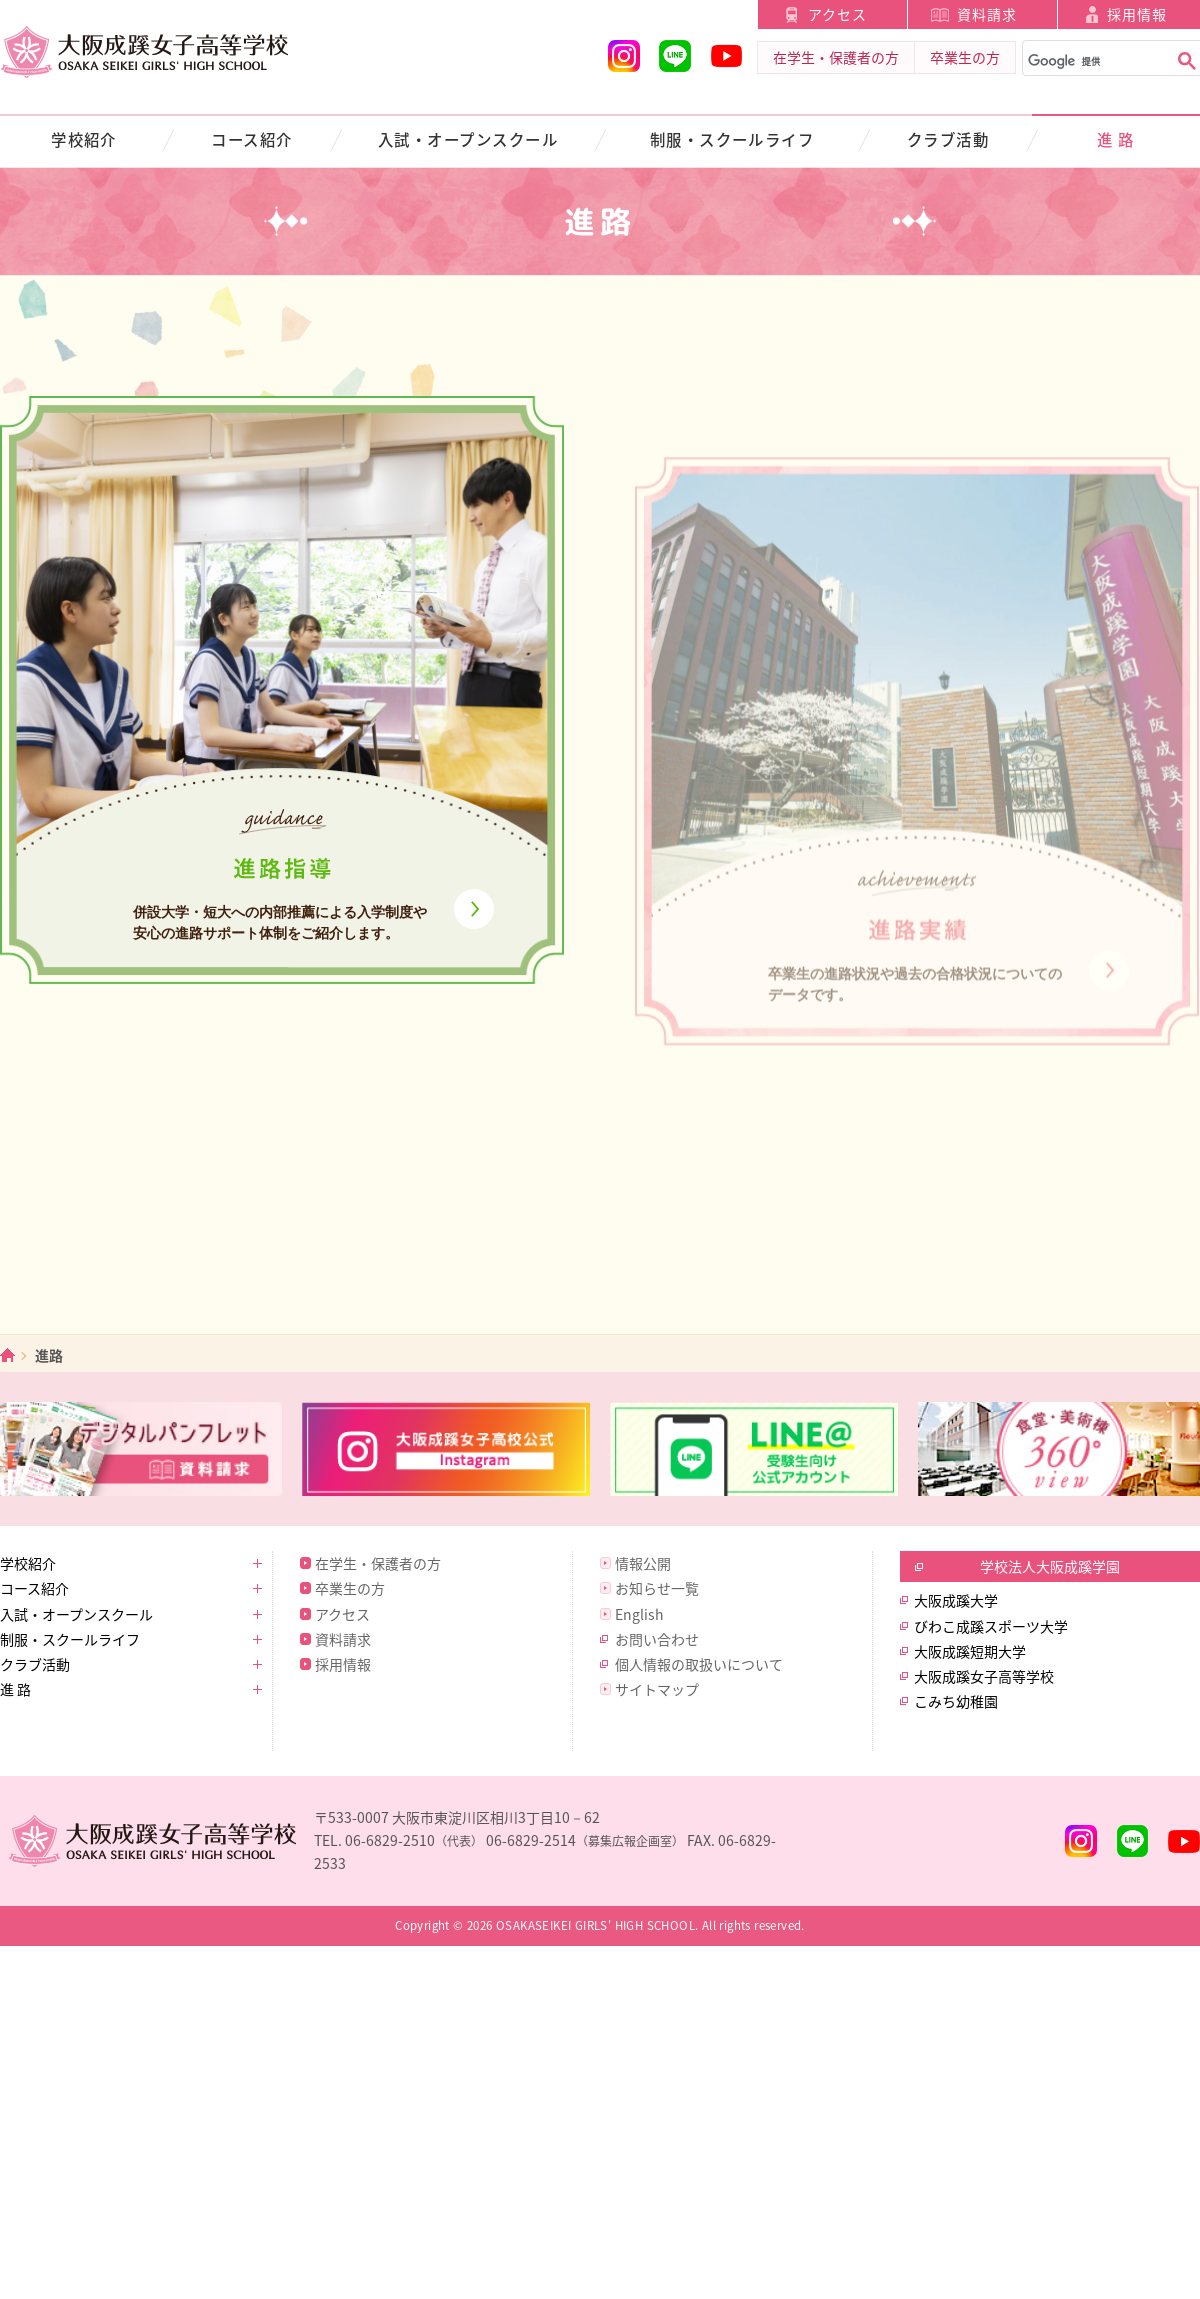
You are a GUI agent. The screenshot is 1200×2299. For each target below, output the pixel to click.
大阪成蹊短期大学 (970, 1651)
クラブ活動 (948, 139)
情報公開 (643, 1563)
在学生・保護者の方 (836, 57)
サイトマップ (657, 1689)
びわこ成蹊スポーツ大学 (991, 1626)
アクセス (837, 14)
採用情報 (343, 1664)
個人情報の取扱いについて (699, 1664)
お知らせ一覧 (657, 1588)
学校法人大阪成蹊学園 (1050, 1566)
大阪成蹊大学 (956, 1600)
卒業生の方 (965, 57)
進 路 (1115, 139)
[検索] (1093, 62)
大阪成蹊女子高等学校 (984, 1676)
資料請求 (987, 14)
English (639, 1614)
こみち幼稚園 (956, 1701)
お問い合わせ (657, 1639)
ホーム (7, 1355)
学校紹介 (84, 139)
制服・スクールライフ (732, 139)
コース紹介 (251, 139)
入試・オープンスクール (468, 139)
